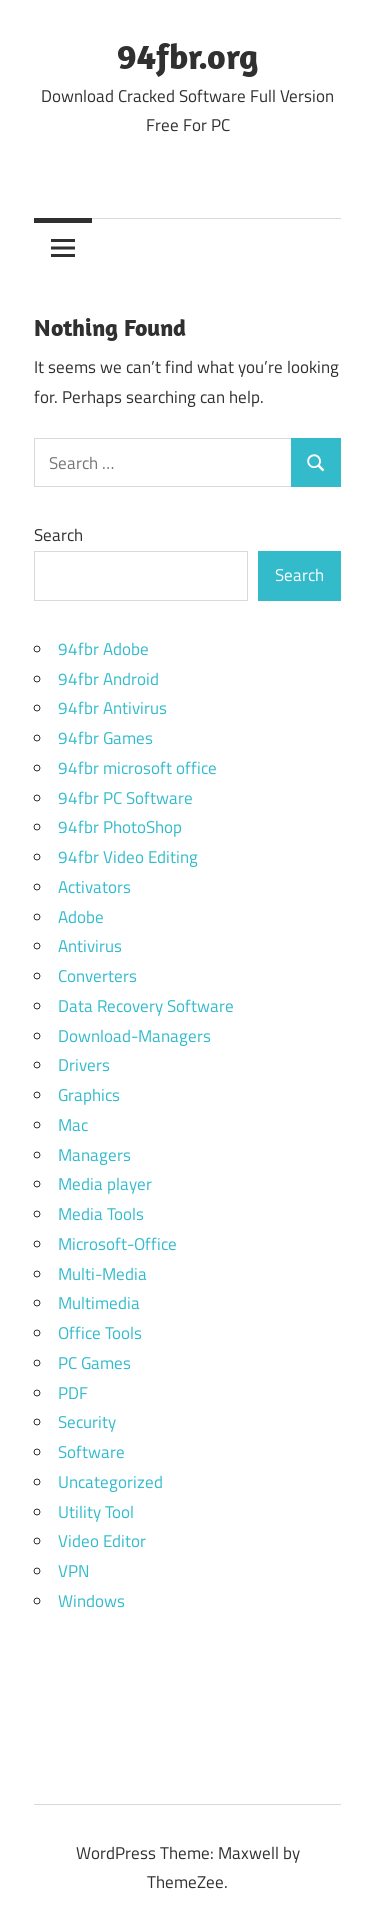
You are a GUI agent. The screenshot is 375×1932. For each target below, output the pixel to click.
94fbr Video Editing (128, 857)
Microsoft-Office (117, 1244)
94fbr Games (105, 738)
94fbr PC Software (125, 798)
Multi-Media (102, 1274)
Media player (105, 1184)
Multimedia (99, 1303)
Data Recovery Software (146, 1006)
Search (58, 535)
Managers (94, 1155)
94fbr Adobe (103, 649)
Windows (91, 1601)
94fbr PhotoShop (120, 827)
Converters (97, 976)
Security (87, 1422)
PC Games (94, 1363)
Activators (94, 887)
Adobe (81, 917)
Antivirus (90, 946)
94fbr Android (108, 679)
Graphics (89, 1095)
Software (91, 1452)
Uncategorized (110, 1482)
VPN (73, 1571)
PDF (73, 1393)
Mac (73, 1125)
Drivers (84, 1065)
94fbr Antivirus (112, 708)
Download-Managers (134, 1036)
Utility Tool (96, 1512)
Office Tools (100, 1333)
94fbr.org (187, 55)
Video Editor (102, 1541)
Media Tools (101, 1214)
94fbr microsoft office (137, 768)
